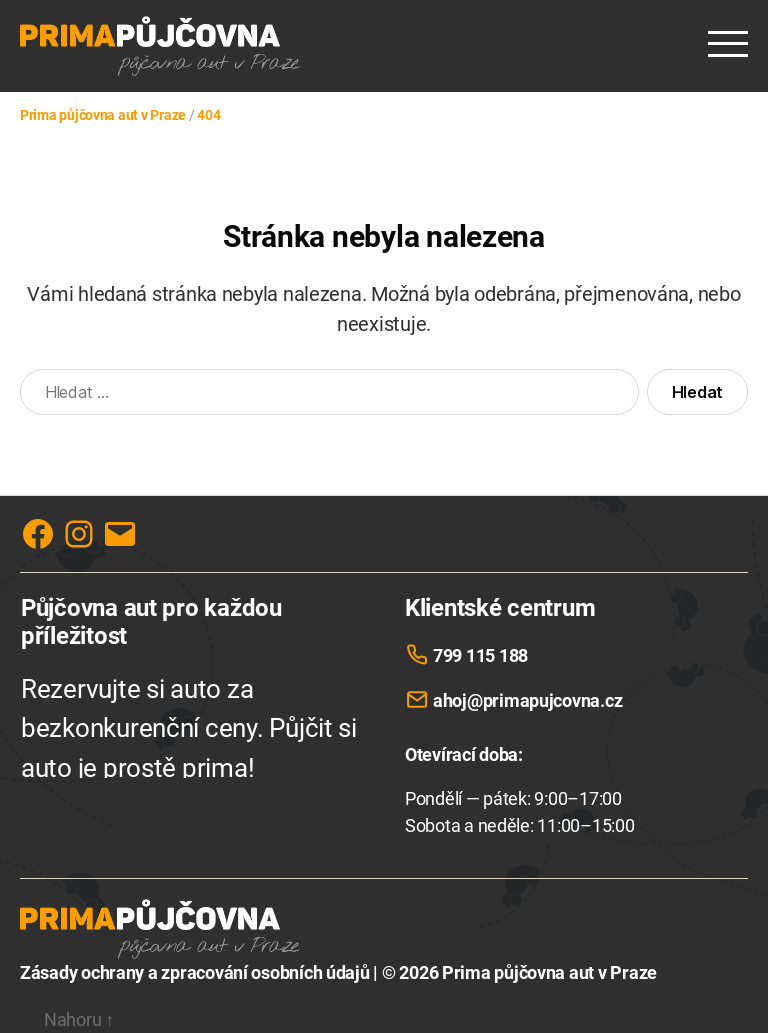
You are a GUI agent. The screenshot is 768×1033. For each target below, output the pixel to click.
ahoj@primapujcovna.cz (527, 700)
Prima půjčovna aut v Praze (549, 972)
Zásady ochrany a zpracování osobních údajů (195, 972)
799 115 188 (480, 655)
